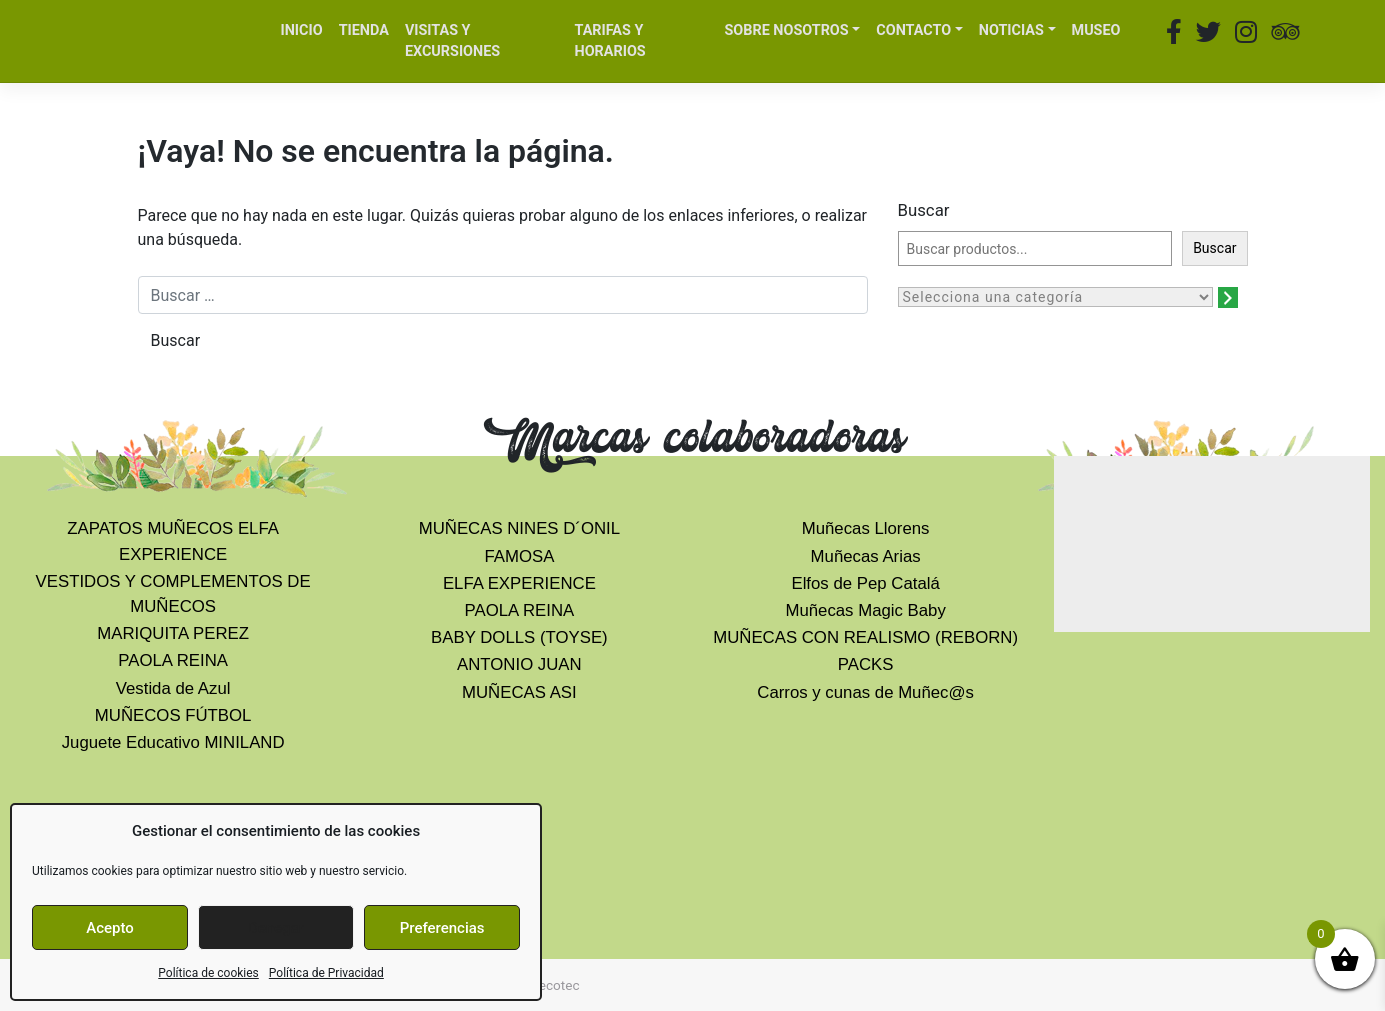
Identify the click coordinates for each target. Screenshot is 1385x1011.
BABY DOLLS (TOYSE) (519, 637)
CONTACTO (913, 30)
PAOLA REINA (173, 660)
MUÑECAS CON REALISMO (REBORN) (865, 637)
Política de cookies (208, 973)
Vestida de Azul (173, 688)
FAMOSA (519, 556)
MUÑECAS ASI (519, 692)
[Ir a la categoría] (1228, 297)
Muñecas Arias (866, 556)
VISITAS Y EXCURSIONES (452, 41)
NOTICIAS (1011, 30)
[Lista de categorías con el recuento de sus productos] (1055, 297)
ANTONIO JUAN (519, 664)
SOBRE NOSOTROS (786, 30)
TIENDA (364, 30)
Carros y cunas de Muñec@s (865, 692)
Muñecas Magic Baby (865, 610)
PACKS (866, 664)
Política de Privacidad (326, 973)
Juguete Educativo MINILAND (173, 742)
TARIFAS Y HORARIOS (609, 41)
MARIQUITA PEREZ (173, 633)
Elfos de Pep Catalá (865, 583)
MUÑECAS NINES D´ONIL (519, 528)
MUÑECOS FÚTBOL (173, 715)
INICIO (302, 30)
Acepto (110, 928)
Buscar (924, 210)
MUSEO (1096, 30)
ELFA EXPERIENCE (519, 583)
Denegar (276, 928)
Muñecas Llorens (866, 528)
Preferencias (442, 928)
